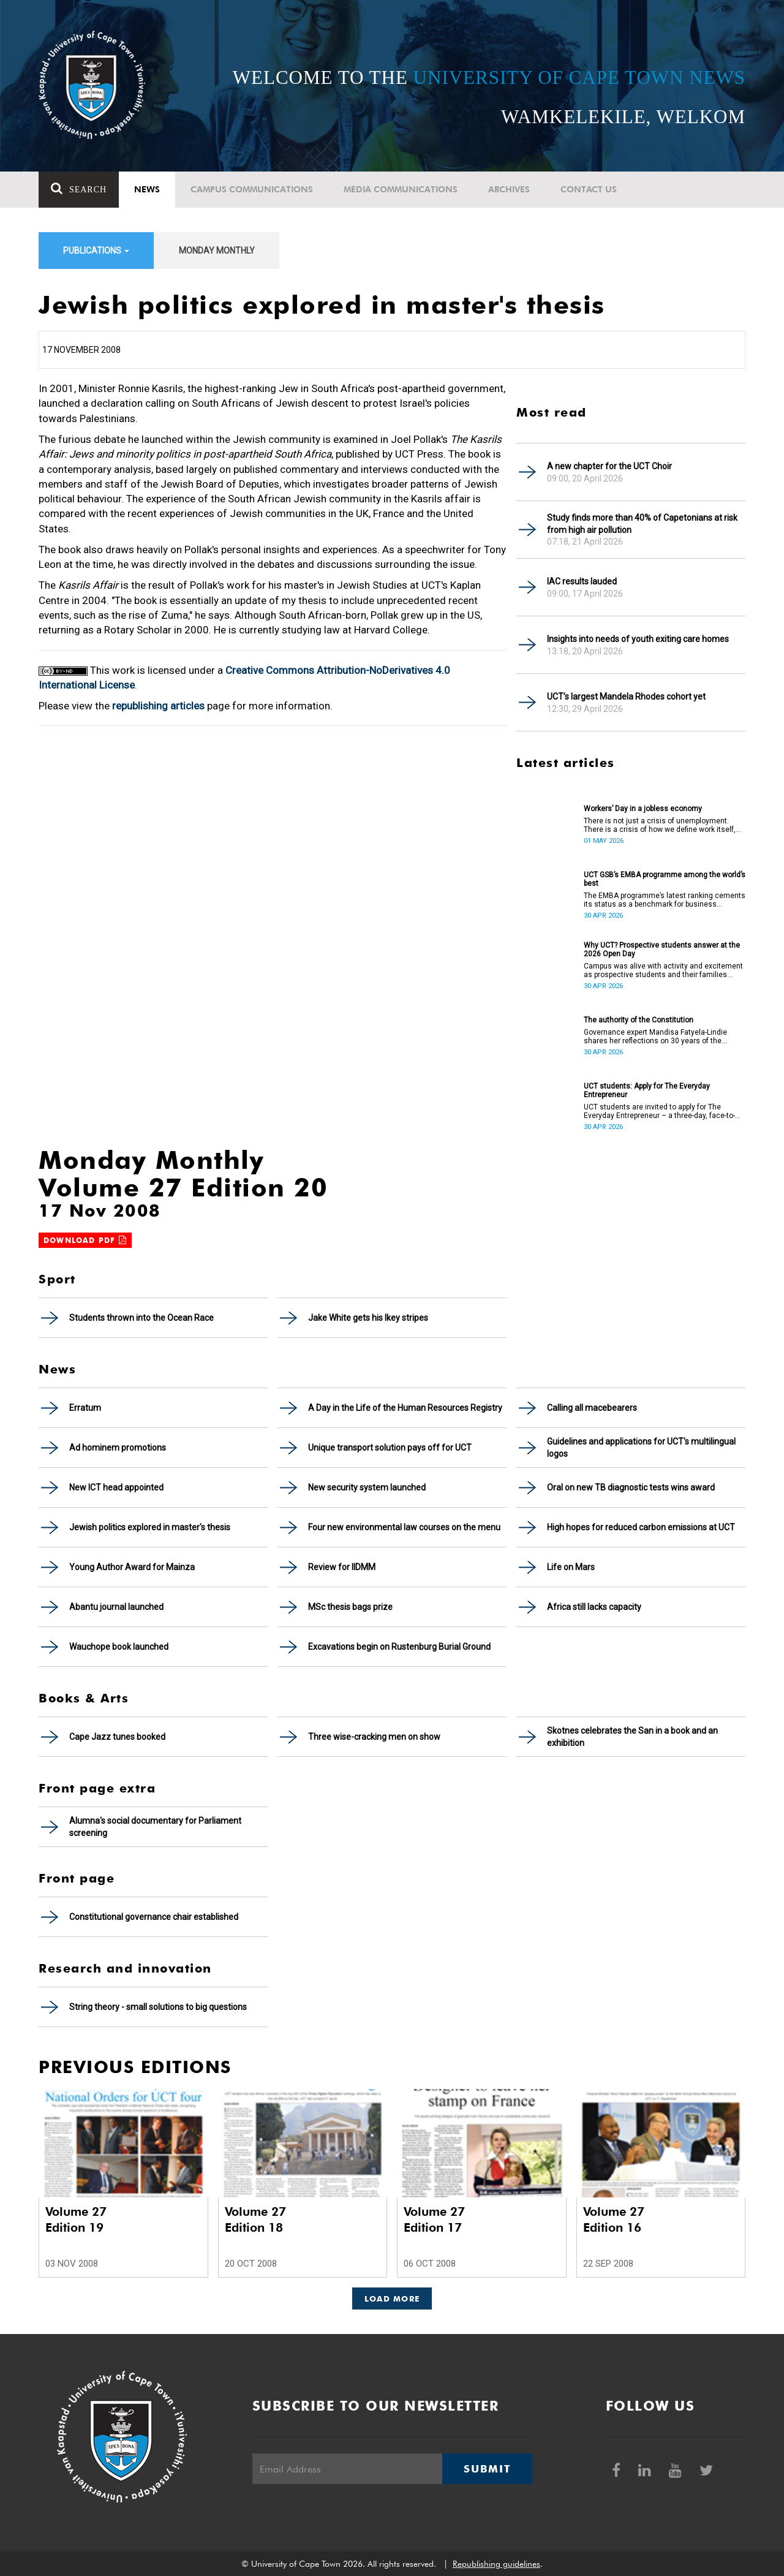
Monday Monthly (217, 250)
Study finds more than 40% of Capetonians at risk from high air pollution (642, 524)
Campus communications (251, 189)
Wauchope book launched (118, 1647)
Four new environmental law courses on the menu (404, 1527)
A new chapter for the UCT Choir (609, 466)
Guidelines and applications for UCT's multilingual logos (641, 1448)
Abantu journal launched (116, 1607)
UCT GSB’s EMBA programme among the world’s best (664, 879)
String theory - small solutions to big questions (158, 2007)
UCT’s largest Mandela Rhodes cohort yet (626, 696)
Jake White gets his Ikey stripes (368, 1318)
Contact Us (588, 189)
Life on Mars (571, 1567)
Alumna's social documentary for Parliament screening (155, 1827)
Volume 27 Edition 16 (613, 2219)
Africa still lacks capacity (594, 1607)
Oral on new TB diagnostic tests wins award (631, 1487)
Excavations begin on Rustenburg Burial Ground (399, 1647)
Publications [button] (96, 250)
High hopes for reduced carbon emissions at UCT (641, 1527)
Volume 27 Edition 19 (76, 2219)
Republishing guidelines (496, 2564)
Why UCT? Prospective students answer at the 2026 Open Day (662, 949)
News (147, 189)
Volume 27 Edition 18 (255, 2219)
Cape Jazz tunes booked (117, 1737)
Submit (487, 2469)
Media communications (401, 189)
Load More (392, 2298)
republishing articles (158, 706)
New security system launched (367, 1487)
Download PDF (85, 1240)
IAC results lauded (582, 581)
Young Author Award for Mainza (132, 1567)
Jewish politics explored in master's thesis (149, 1527)
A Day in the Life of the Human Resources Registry (405, 1408)
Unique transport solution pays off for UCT (390, 1447)
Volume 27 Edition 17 (434, 2219)
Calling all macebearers (592, 1408)
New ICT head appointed (116, 1487)
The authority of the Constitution (638, 1020)
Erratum (85, 1408)
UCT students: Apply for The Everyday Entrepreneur (647, 1090)
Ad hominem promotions (117, 1447)
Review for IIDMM (341, 1567)
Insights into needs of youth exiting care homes (638, 639)
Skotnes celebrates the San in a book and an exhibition (632, 1737)
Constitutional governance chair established (153, 1917)
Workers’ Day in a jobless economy (643, 808)
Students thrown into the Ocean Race (141, 1318)
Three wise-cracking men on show (374, 1737)
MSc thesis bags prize (350, 1607)
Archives (509, 189)
